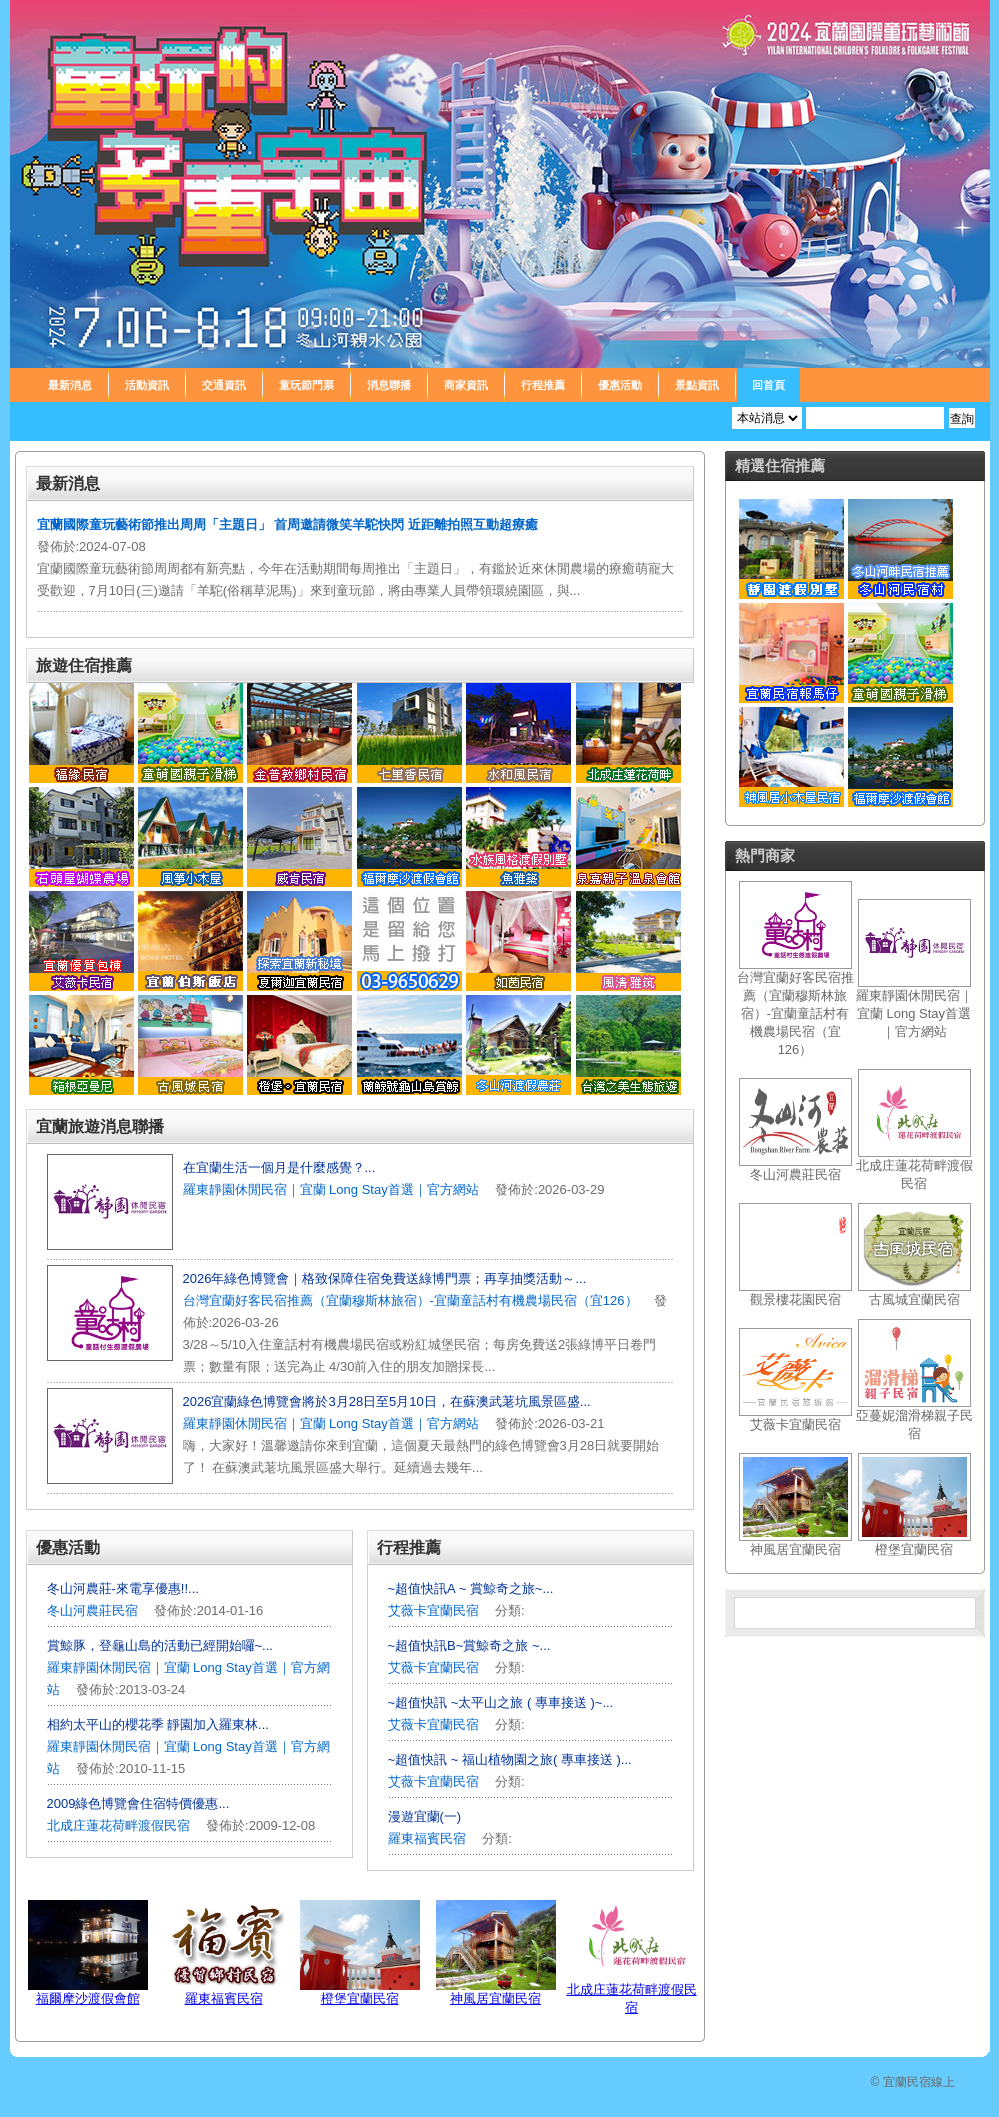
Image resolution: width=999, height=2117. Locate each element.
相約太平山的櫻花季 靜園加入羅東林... (158, 1724)
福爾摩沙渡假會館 (88, 1998)
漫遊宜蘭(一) (425, 1816)
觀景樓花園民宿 (795, 1299)
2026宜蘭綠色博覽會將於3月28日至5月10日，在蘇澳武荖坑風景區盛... (387, 1401)
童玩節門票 (306, 385)
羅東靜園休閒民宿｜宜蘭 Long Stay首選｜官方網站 (331, 1189)
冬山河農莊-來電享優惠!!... (123, 1588)
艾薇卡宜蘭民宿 (433, 1610)
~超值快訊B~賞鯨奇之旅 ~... (469, 1645)
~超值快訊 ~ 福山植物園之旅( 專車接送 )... (510, 1759)
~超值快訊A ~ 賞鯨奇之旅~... (471, 1588)
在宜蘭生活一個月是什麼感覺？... (279, 1167)
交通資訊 (224, 385)
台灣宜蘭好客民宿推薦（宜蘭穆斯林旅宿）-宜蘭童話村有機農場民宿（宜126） (410, 1300)
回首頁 (768, 385)
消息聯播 (389, 385)
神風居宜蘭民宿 (495, 1998)
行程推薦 (543, 385)
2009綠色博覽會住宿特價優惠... (138, 1803)
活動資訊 (147, 385)
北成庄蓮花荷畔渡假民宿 (118, 1825)
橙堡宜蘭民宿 (360, 1998)
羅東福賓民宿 (429, 1838)
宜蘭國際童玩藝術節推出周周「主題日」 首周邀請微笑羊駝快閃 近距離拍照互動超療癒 (287, 524)
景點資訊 (697, 385)
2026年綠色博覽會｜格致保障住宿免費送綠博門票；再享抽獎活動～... (385, 1278)
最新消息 (70, 385)
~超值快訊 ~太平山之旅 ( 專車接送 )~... (501, 1702)
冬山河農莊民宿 (92, 1610)
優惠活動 (620, 385)
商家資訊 (466, 385)
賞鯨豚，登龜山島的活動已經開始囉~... (160, 1645)
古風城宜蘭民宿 (914, 1299)
